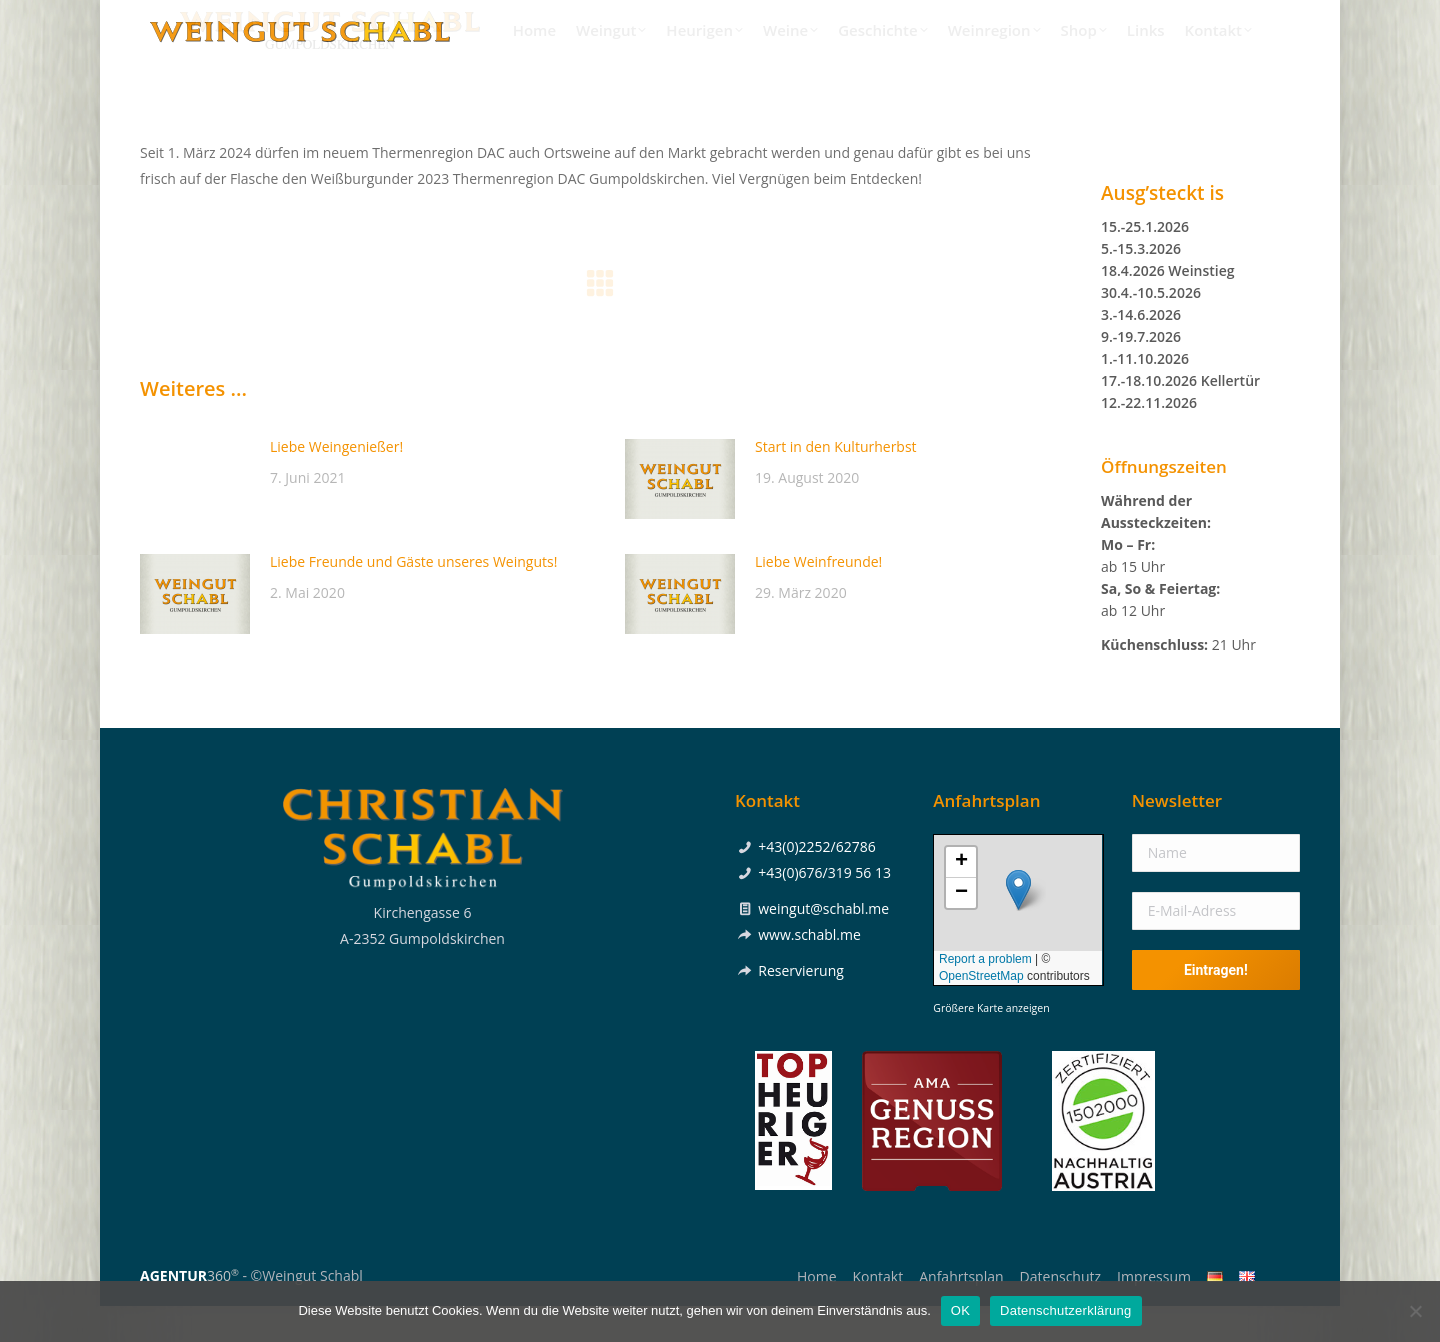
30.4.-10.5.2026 (1151, 328)
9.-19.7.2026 (1141, 372)
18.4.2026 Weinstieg (1168, 306)
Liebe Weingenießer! (336, 482)
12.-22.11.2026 (1149, 438)
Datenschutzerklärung (1065, 1310)
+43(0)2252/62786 (1056, 18)
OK (960, 1310)
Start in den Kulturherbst (836, 482)
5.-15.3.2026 (1141, 284)
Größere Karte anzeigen (991, 1044)
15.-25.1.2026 (1145, 262)
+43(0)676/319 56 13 (824, 908)
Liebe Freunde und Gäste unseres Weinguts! (413, 597)
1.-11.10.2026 (1145, 394)
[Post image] (195, 515)
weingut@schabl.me (823, 944)
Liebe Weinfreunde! (818, 597)
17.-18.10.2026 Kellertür (1180, 416)
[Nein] (1415, 1311)
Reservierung (801, 1006)
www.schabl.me (809, 970)
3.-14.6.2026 (1141, 350)
